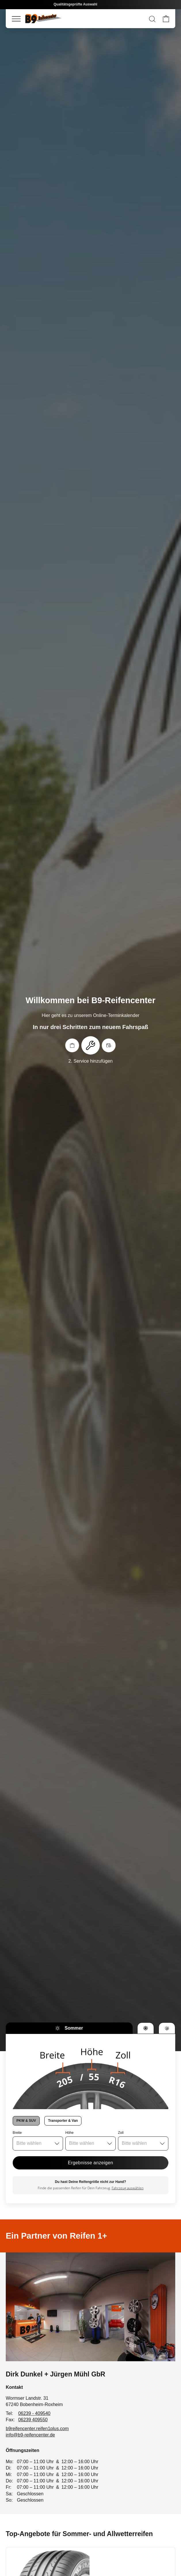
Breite (17, 2133)
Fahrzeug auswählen (128, 2188)
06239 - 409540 (34, 2413)
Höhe (69, 2133)
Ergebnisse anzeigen (90, 2162)
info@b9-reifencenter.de (30, 2434)
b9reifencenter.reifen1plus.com (37, 2428)
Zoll (120, 2133)
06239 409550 (32, 2419)
